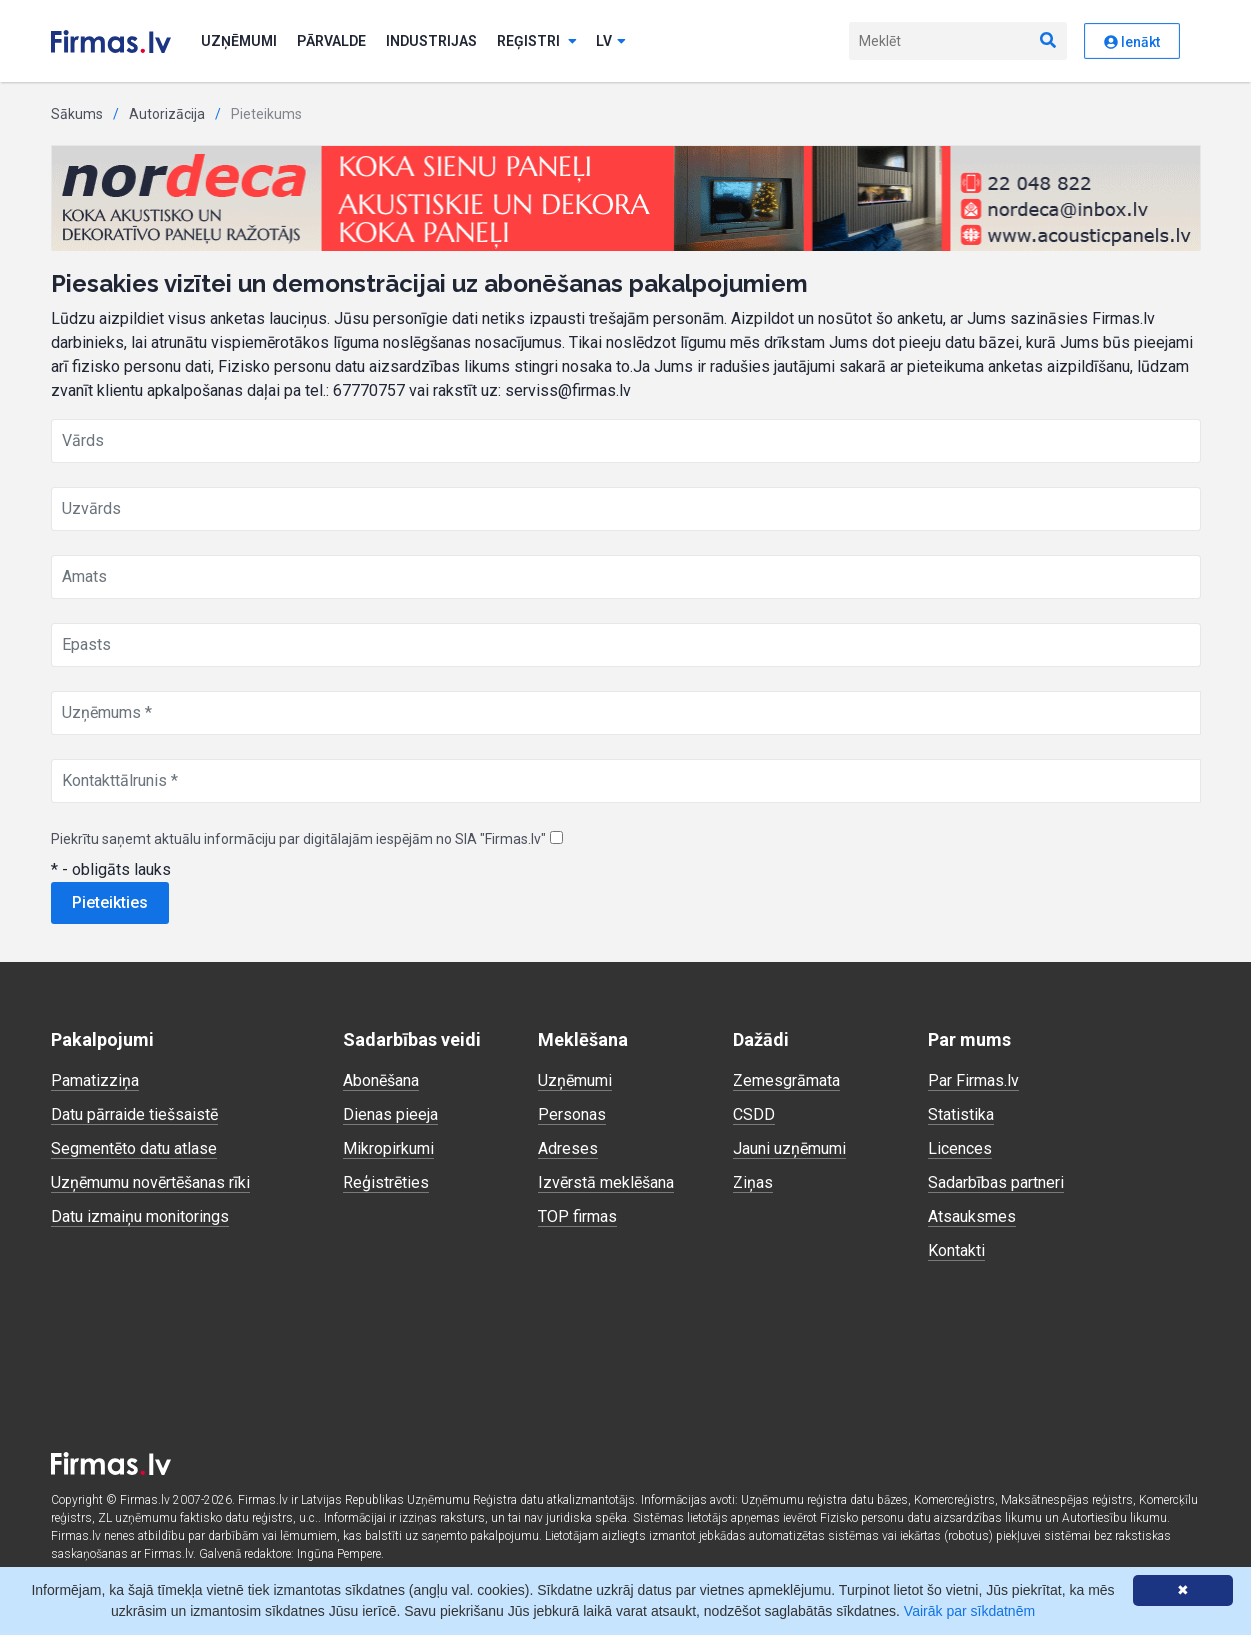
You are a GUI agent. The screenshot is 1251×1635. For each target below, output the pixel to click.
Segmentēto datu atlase (134, 1148)
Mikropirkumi (388, 1148)
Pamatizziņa (95, 1080)
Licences (960, 1148)
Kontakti (956, 1250)
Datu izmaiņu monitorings (140, 1216)
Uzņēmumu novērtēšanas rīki (150, 1182)
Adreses (568, 1148)
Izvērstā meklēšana (606, 1182)
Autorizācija (167, 114)
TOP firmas (577, 1216)
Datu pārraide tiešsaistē (134, 1114)
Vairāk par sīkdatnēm (969, 1611)
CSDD (754, 1114)
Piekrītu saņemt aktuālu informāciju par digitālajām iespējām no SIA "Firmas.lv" (298, 839)
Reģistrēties (386, 1182)
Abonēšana (381, 1080)
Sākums (77, 114)
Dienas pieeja (390, 1114)
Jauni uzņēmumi (789, 1148)
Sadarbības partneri (996, 1182)
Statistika (961, 1114)
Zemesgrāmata (786, 1080)
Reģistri (537, 41)
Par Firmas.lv (973, 1080)
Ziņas (753, 1182)
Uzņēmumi (239, 41)
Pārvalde (331, 41)
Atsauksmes (972, 1216)
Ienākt (1132, 42)
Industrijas (431, 41)
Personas (572, 1114)
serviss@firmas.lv (568, 390)
